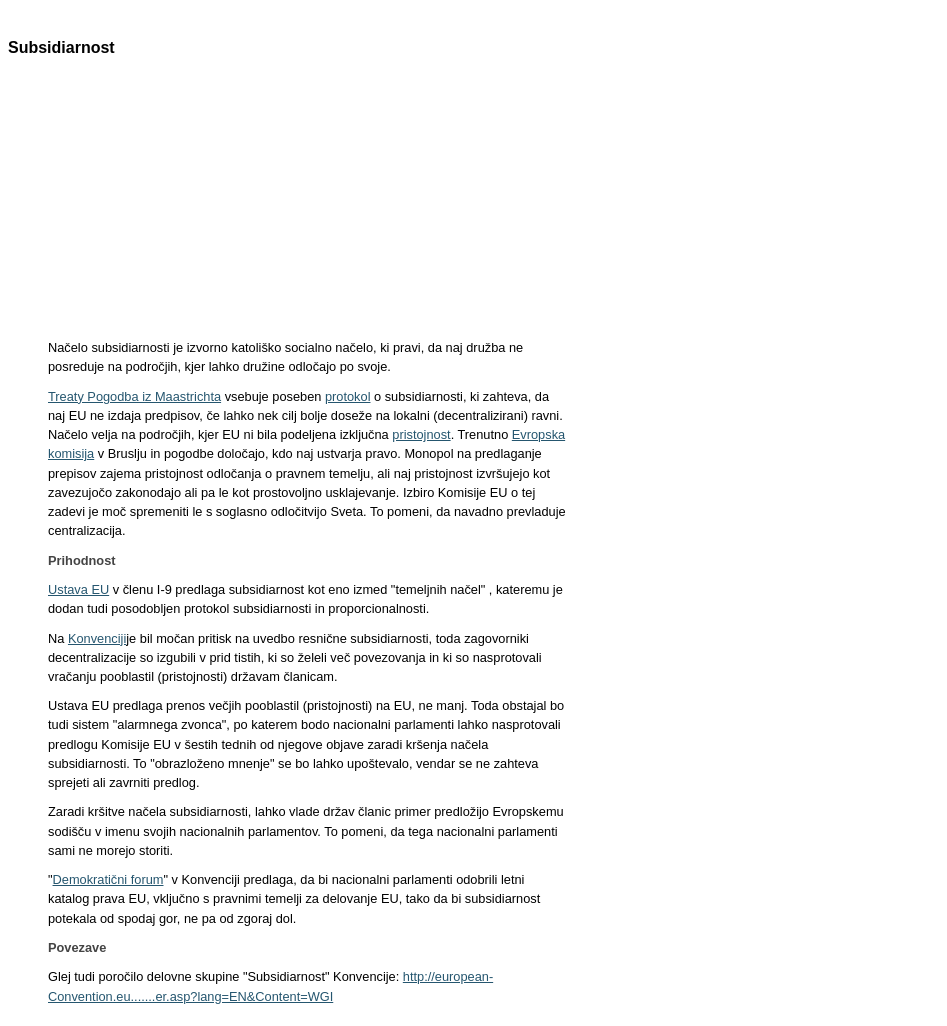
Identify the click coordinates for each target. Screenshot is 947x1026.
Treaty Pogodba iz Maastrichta (134, 396)
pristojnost (421, 434)
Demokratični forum (108, 879)
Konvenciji (97, 638)
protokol (348, 396)
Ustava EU (78, 589)
